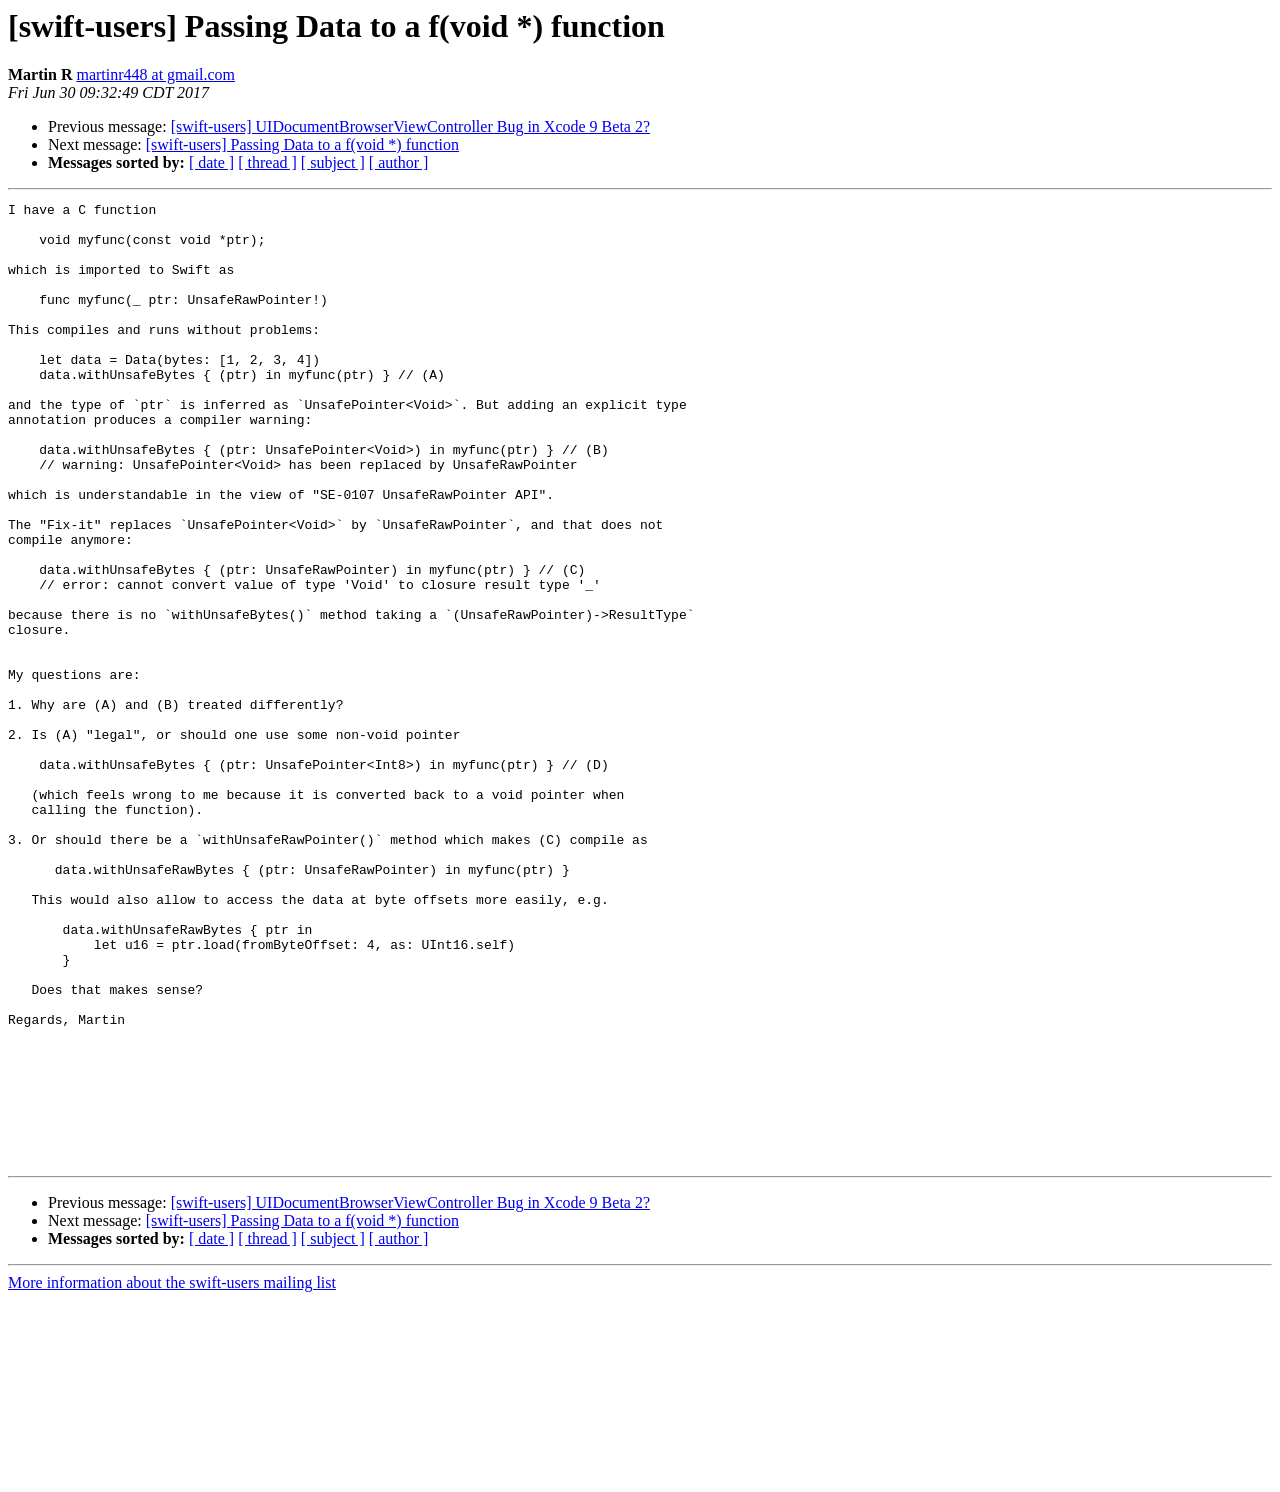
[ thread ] (267, 162)
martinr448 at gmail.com (155, 74)
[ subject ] (333, 162)
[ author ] (399, 162)
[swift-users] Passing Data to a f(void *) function (302, 144)
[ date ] (211, 162)
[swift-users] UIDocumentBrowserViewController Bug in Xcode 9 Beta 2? (410, 126)
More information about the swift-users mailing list (172, 1474)
